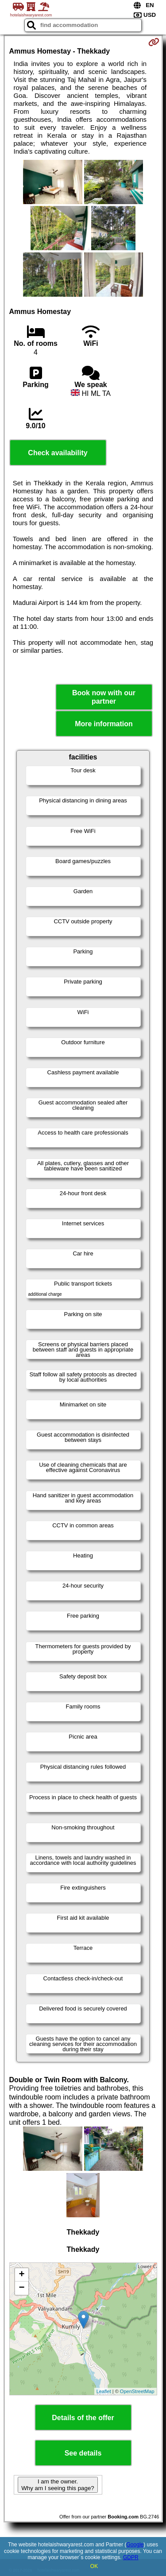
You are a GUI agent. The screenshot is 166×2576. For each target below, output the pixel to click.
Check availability (57, 453)
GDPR (131, 2557)
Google (135, 2544)
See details (83, 2453)
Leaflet (104, 2391)
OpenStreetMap (137, 2391)
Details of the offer (83, 2417)
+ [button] (21, 2275)
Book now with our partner (103, 697)
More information (104, 724)
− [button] (21, 2288)
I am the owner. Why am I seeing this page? (57, 2484)
